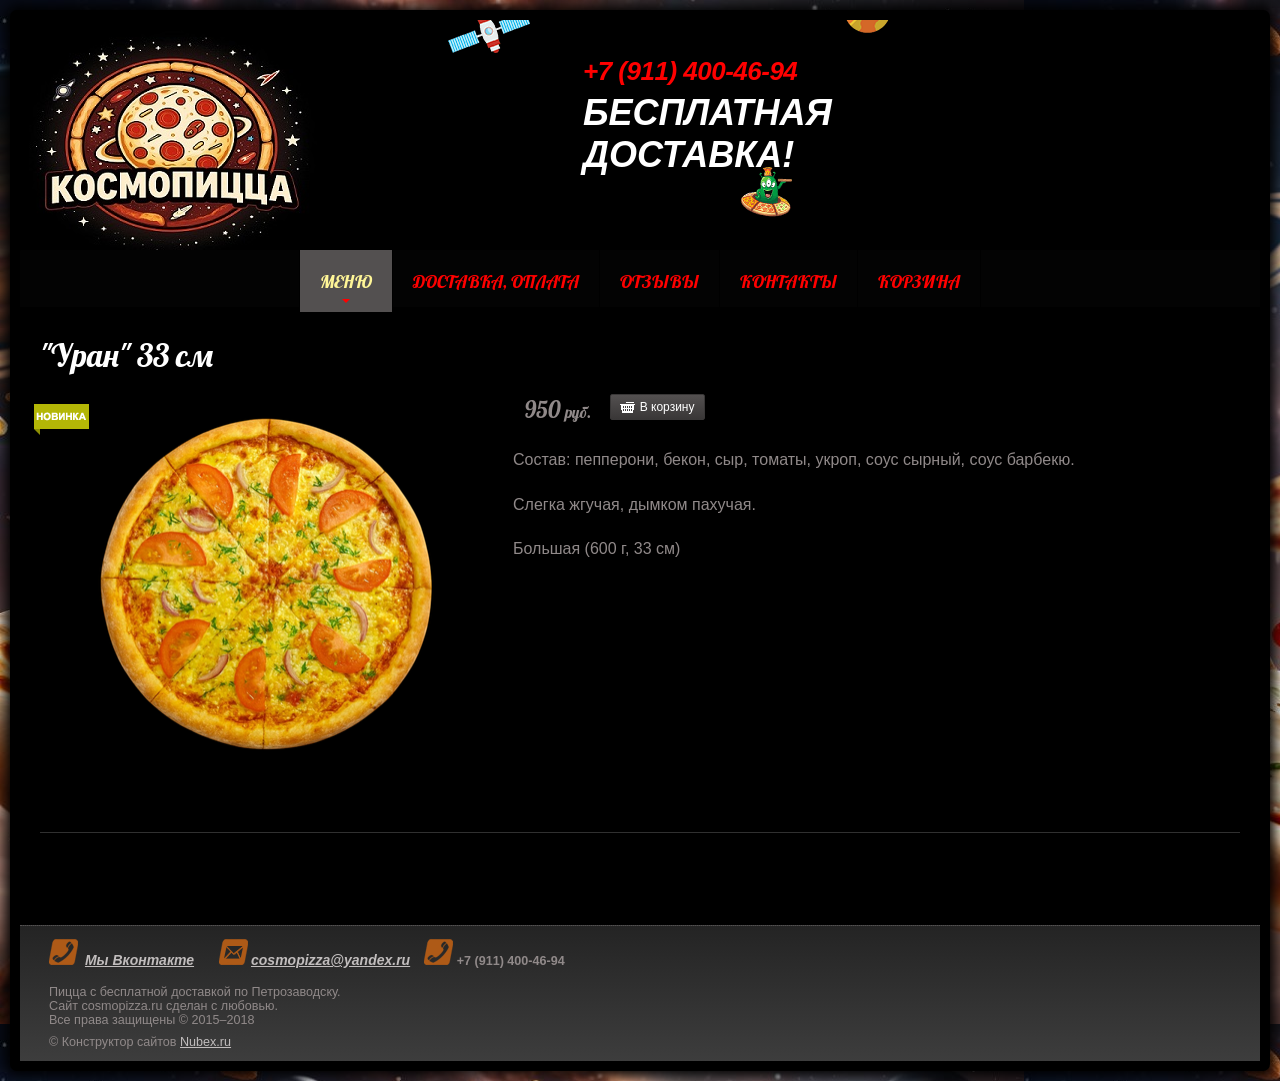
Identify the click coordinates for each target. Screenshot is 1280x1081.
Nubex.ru (205, 1042)
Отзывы (659, 281)
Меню (346, 281)
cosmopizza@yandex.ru (330, 960)
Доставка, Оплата (496, 281)
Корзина (919, 281)
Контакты (788, 281)
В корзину (667, 407)
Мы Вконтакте (139, 960)
